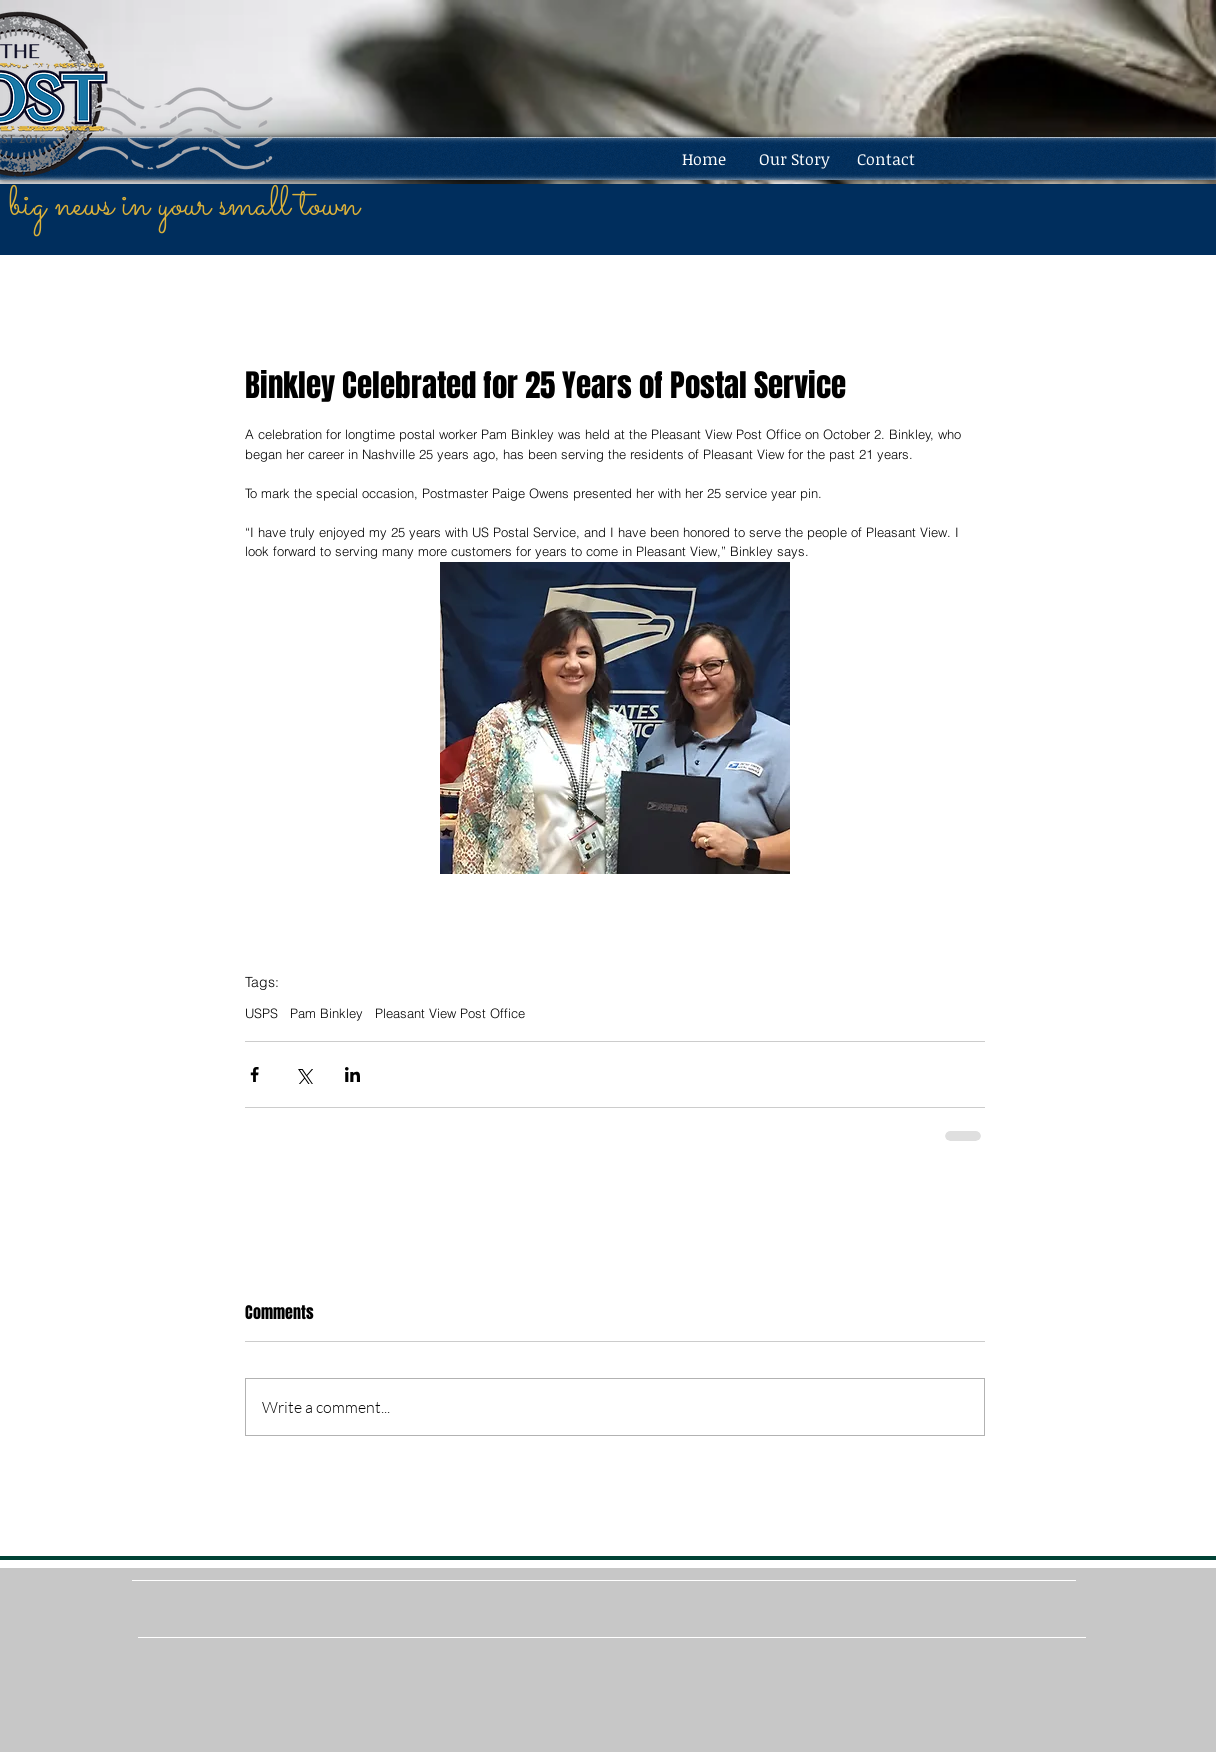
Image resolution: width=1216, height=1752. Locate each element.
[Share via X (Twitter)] (303, 1074)
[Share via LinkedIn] (352, 1074)
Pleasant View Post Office (450, 1013)
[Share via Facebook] (254, 1074)
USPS (261, 1013)
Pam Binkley (326, 1013)
